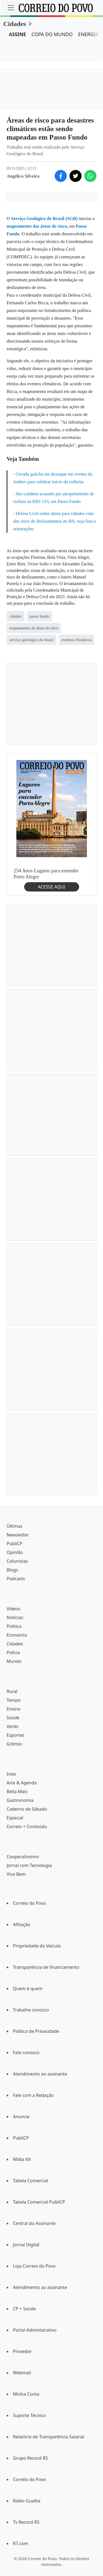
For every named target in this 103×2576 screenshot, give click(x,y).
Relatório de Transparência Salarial (48, 2437)
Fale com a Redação (33, 2095)
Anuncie (21, 2117)
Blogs (12, 1570)
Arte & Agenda (22, 1783)
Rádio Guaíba (26, 2501)
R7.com (20, 2543)
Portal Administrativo (35, 2330)
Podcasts (16, 1579)
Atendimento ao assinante (40, 2074)
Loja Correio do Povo (34, 2266)
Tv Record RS (26, 2522)
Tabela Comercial (30, 2181)
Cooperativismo (23, 1857)
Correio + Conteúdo (27, 1827)
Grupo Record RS (30, 2458)
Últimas (14, 1526)
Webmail (22, 2373)
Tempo (14, 1700)
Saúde (13, 1718)
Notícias (15, 1617)
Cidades (14, 23)
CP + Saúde (24, 2309)
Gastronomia (20, 1800)
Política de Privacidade (36, 2031)
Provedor (22, 2351)
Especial (15, 1818)
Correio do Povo (29, 1903)
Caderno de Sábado (27, 1809)
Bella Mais (17, 1791)
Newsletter (18, 1535)
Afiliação (21, 1924)
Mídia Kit (22, 2159)
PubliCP (14, 1544)
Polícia (13, 1652)
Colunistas (17, 1561)
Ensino (13, 1709)
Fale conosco (26, 2053)
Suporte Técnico (29, 2415)
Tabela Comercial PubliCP (39, 2202)
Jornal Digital (26, 2245)
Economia (17, 1635)
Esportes (15, 1735)
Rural (12, 1691)
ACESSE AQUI (51, 887)
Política (14, 1626)
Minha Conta (26, 2394)
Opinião (15, 1552)
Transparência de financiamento (46, 1967)
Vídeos (13, 1609)
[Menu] (11, 7)
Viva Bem (16, 1874)
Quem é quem (27, 1988)
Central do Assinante (34, 2223)
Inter (12, 1774)
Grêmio (14, 1744)
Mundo (14, 1661)
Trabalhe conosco (31, 2010)
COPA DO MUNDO (52, 34)
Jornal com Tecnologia (29, 1865)
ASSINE (17, 34)
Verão (12, 1726)
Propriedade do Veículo (37, 1946)
